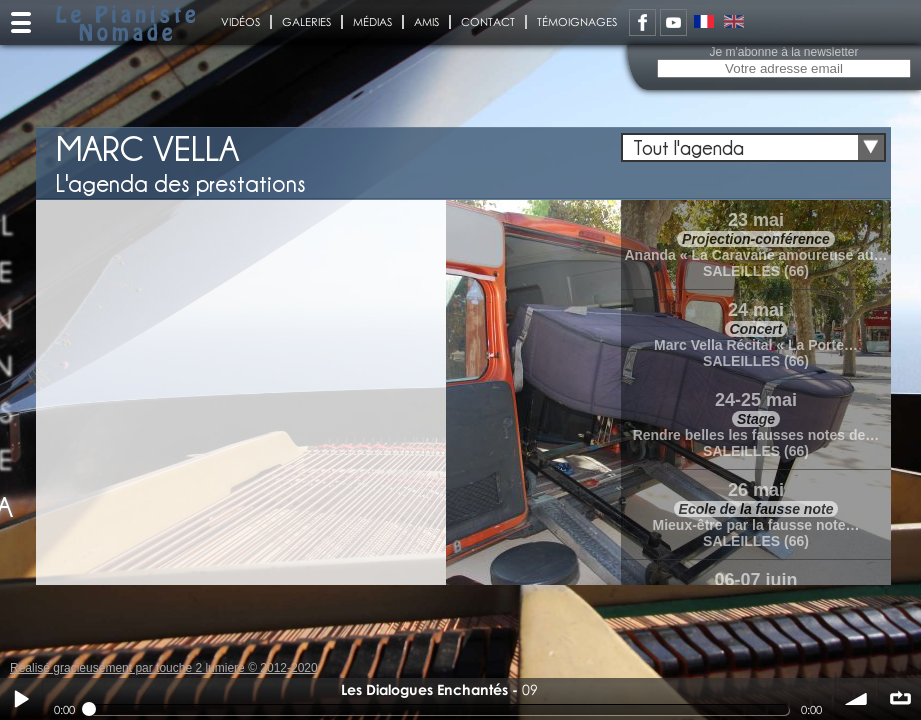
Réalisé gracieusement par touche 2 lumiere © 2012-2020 (164, 668)
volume (857, 699)
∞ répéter (900, 699)
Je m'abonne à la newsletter (783, 52)
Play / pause (21, 699)
